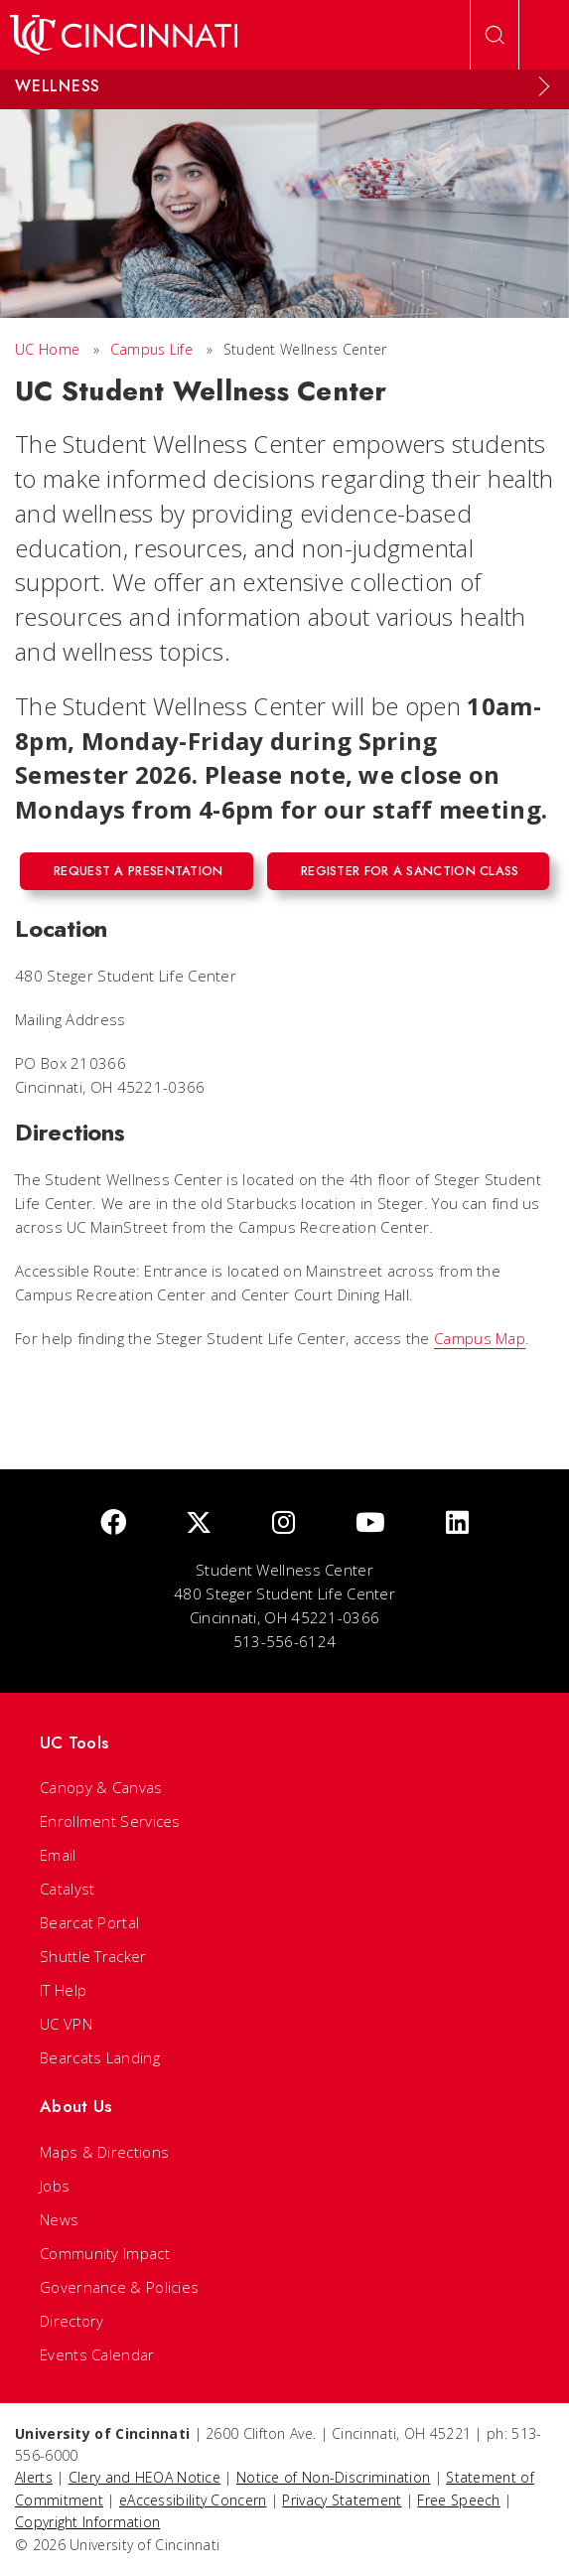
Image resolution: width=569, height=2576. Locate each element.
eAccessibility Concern (193, 2500)
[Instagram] (283, 1523)
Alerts (34, 2477)
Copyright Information (87, 2521)
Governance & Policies (119, 2287)
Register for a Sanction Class (410, 870)
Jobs (55, 2186)
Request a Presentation (138, 870)
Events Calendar (97, 2354)
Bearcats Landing (100, 2057)
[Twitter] (199, 1523)
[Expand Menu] (544, 86)
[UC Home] (123, 35)
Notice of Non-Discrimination (333, 2477)
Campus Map (479, 1338)
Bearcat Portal (89, 1922)
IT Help (63, 1990)
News (59, 2219)
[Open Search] (494, 35)
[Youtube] (370, 1523)
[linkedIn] (457, 1523)
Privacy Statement (341, 2500)
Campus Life (151, 349)
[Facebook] (113, 1523)
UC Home (47, 349)
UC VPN (66, 2024)
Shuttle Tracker (93, 1956)
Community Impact (105, 2253)
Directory (72, 2321)
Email (58, 1855)
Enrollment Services (110, 1821)
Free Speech (458, 2500)
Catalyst (67, 1888)
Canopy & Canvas (101, 1787)
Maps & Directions (104, 2152)
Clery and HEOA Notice (144, 2477)
